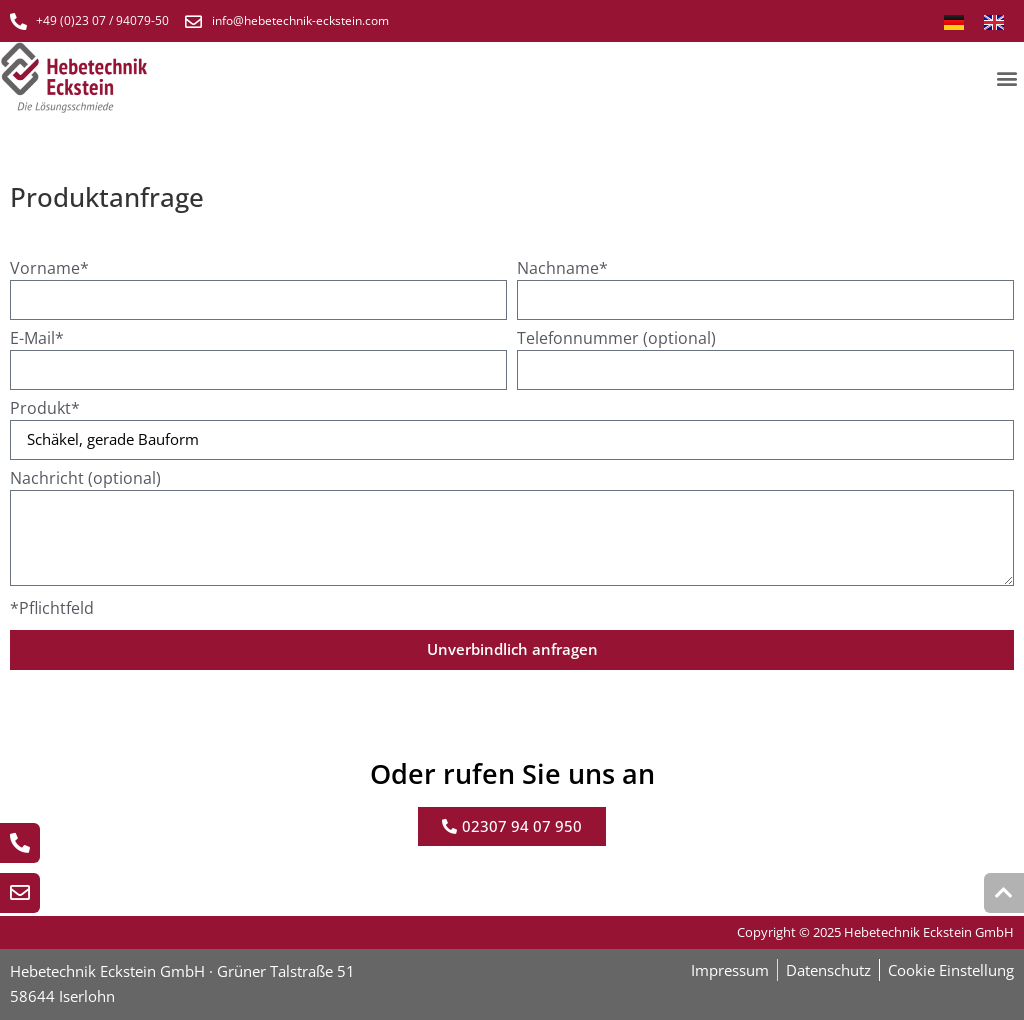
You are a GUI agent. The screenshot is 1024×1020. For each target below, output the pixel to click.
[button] (1007, 77)
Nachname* (562, 269)
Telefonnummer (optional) (616, 339)
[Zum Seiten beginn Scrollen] (1004, 893)
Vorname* (49, 269)
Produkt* (45, 409)
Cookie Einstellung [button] (951, 970)
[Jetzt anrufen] (20, 843)
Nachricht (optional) (85, 479)
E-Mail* (37, 339)
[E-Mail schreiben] (20, 893)
